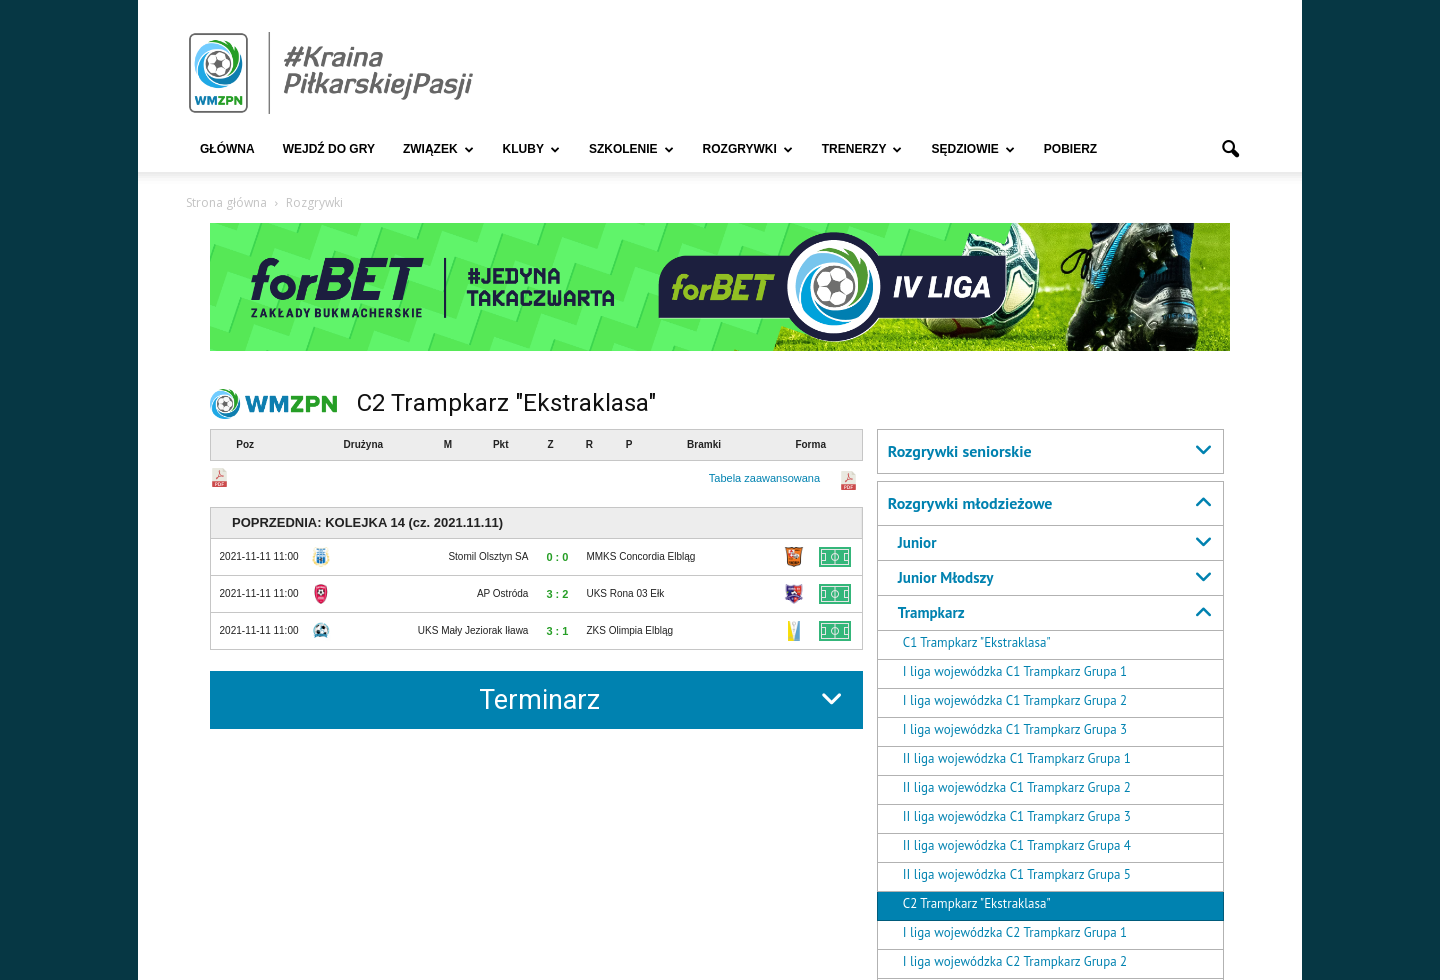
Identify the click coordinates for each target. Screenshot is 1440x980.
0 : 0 (557, 557)
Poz (245, 444)
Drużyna (363, 444)
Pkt (501, 444)
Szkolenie (631, 149)
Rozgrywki (748, 149)
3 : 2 (557, 594)
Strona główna (226, 202)
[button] (1230, 150)
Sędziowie (972, 149)
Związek (438, 149)
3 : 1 (557, 631)
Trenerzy (862, 149)
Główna (227, 149)
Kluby (531, 149)
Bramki (704, 444)
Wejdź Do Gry (329, 149)
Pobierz (1070, 149)
